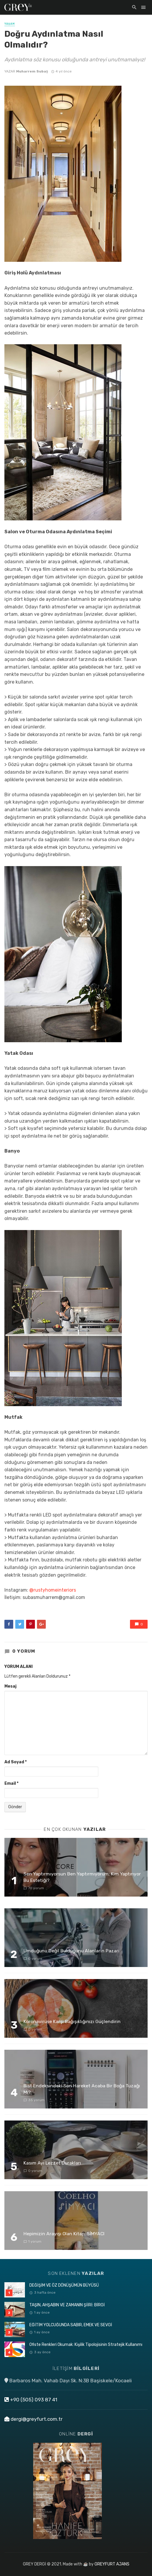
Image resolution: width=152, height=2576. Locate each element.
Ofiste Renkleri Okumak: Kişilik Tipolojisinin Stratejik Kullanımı (85, 2344)
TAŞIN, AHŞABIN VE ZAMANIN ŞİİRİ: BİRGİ (67, 2304)
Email (11, 1783)
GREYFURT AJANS (111, 2564)
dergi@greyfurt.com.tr (33, 2419)
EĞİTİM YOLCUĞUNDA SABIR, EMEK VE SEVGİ (70, 2324)
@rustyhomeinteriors (52, 1590)
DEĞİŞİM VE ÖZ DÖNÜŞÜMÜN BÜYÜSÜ (64, 2285)
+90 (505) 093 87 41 (30, 2400)
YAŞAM (9, 23)
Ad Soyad (15, 1761)
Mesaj (10, 1686)
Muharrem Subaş (32, 71)
